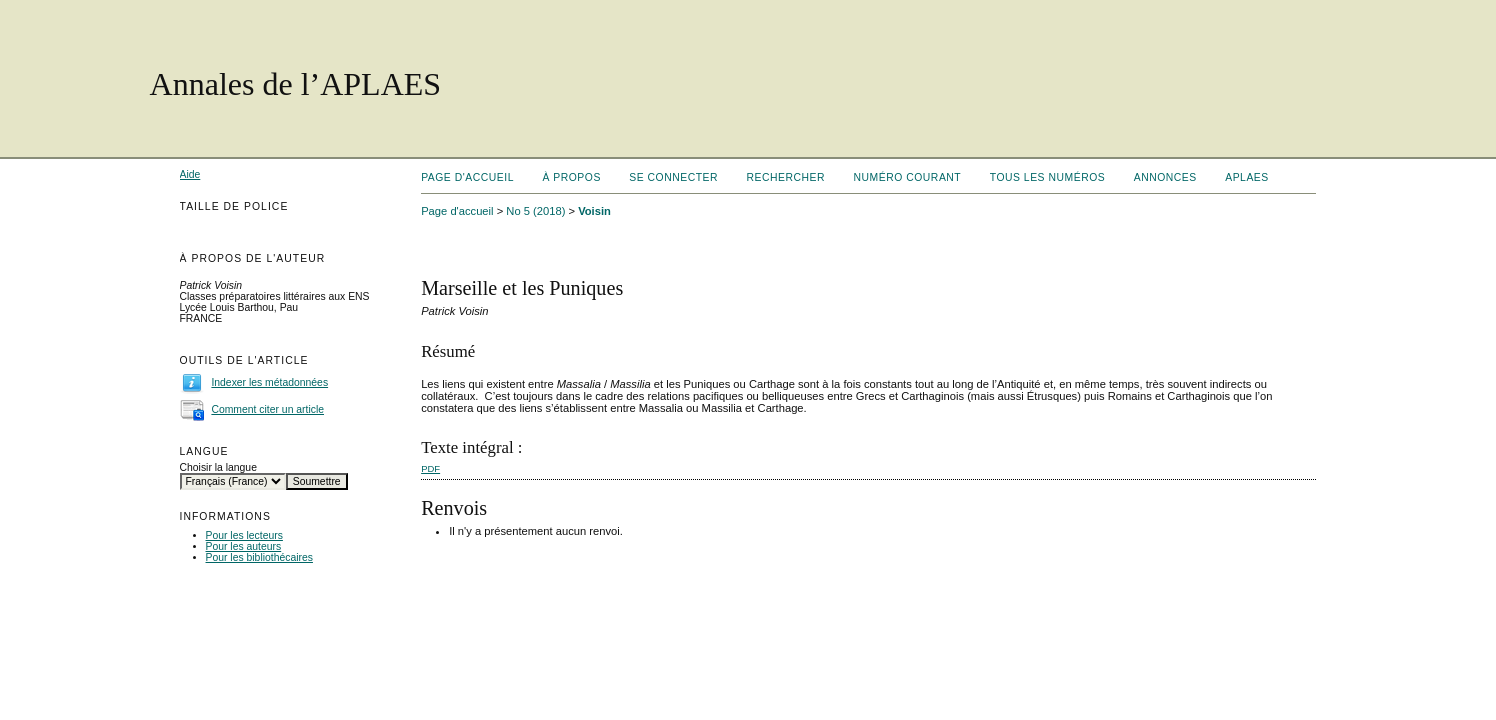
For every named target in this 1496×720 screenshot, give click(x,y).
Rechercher (786, 177)
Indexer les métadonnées (269, 382)
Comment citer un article (267, 409)
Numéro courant (908, 177)
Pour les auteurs (244, 546)
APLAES (1247, 177)
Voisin (594, 211)
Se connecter (673, 177)
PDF (430, 468)
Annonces (1165, 177)
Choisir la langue (218, 467)
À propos (571, 177)
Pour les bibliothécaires (259, 557)
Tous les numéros (1048, 177)
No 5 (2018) (535, 211)
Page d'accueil (467, 177)
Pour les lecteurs (244, 535)
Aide (190, 174)
